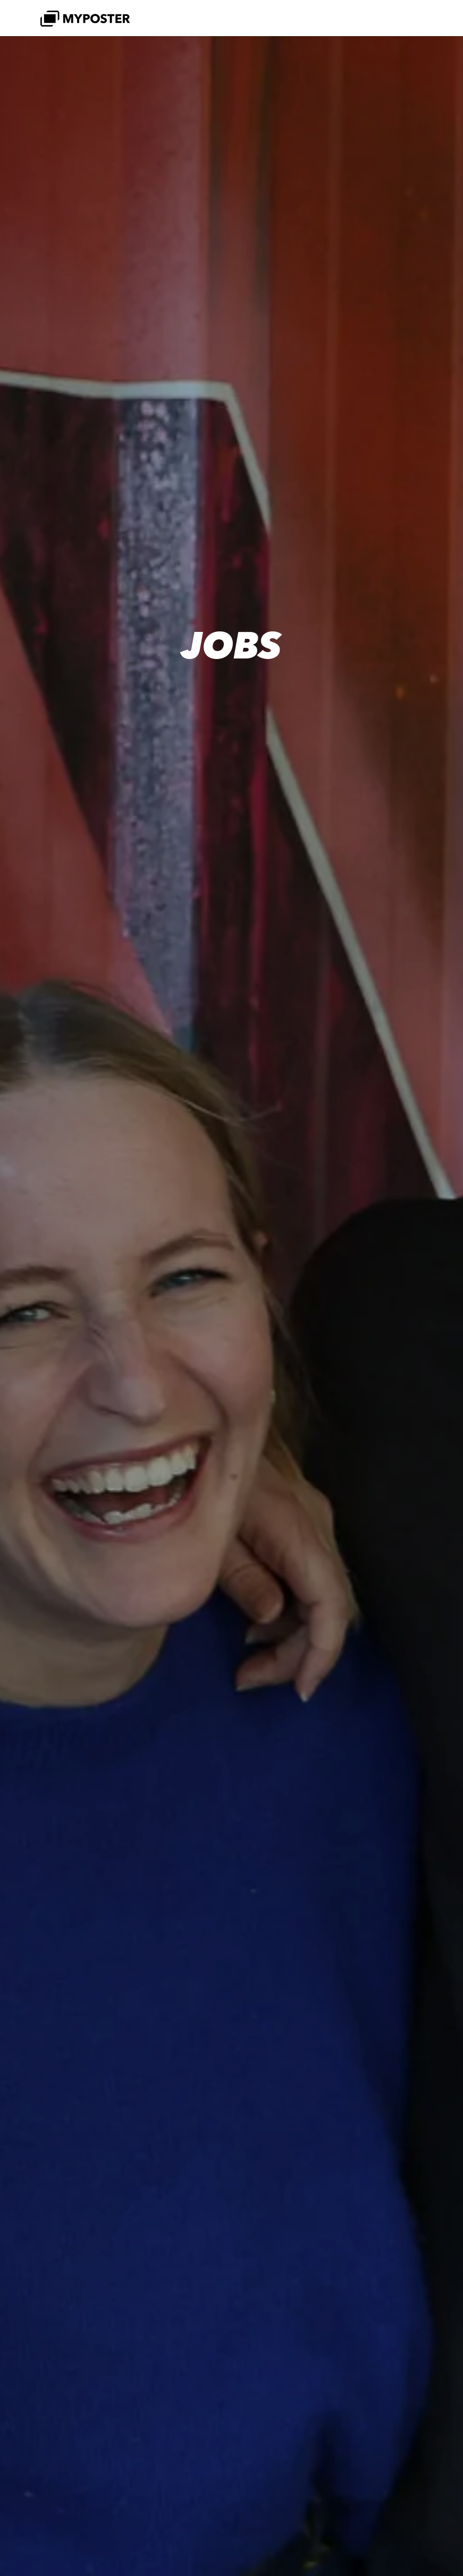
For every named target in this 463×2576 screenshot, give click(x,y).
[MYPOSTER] (85, 18)
